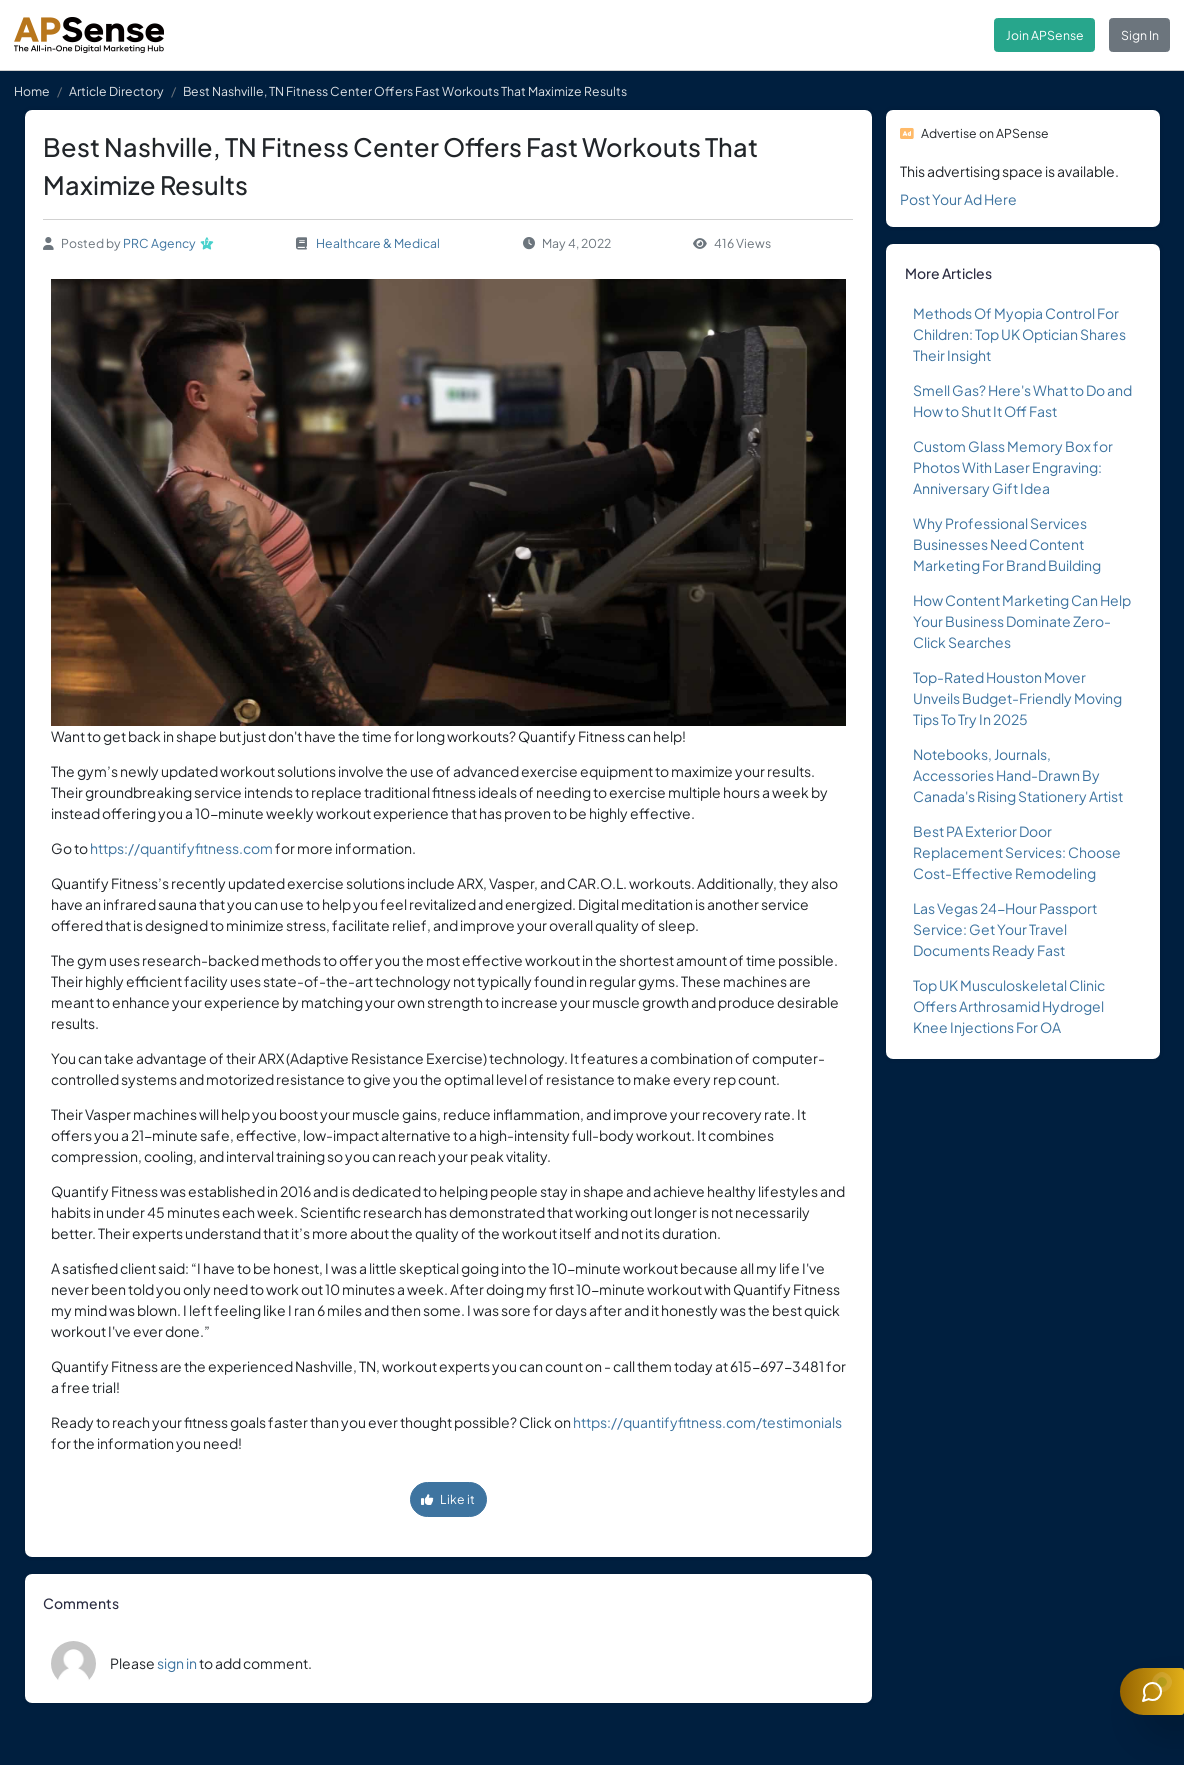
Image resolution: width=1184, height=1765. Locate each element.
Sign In (1140, 35)
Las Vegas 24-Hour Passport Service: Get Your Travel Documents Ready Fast (1005, 929)
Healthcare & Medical (378, 243)
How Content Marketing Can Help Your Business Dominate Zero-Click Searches (1022, 621)
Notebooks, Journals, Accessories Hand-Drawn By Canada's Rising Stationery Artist (1018, 775)
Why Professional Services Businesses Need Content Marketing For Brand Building (1007, 544)
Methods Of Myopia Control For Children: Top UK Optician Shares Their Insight (1019, 334)
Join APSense (1045, 35)
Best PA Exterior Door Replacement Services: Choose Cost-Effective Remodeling (1017, 852)
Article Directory (116, 91)
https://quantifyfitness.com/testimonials (707, 1422)
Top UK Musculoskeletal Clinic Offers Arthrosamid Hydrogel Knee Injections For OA (1009, 1006)
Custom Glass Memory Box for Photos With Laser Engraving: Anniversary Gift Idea (1013, 467)
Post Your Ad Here (958, 199)
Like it (448, 1499)
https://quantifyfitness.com (181, 848)
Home (32, 91)
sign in (177, 1663)
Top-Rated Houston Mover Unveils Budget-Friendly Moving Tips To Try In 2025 (1017, 698)
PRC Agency (159, 243)
